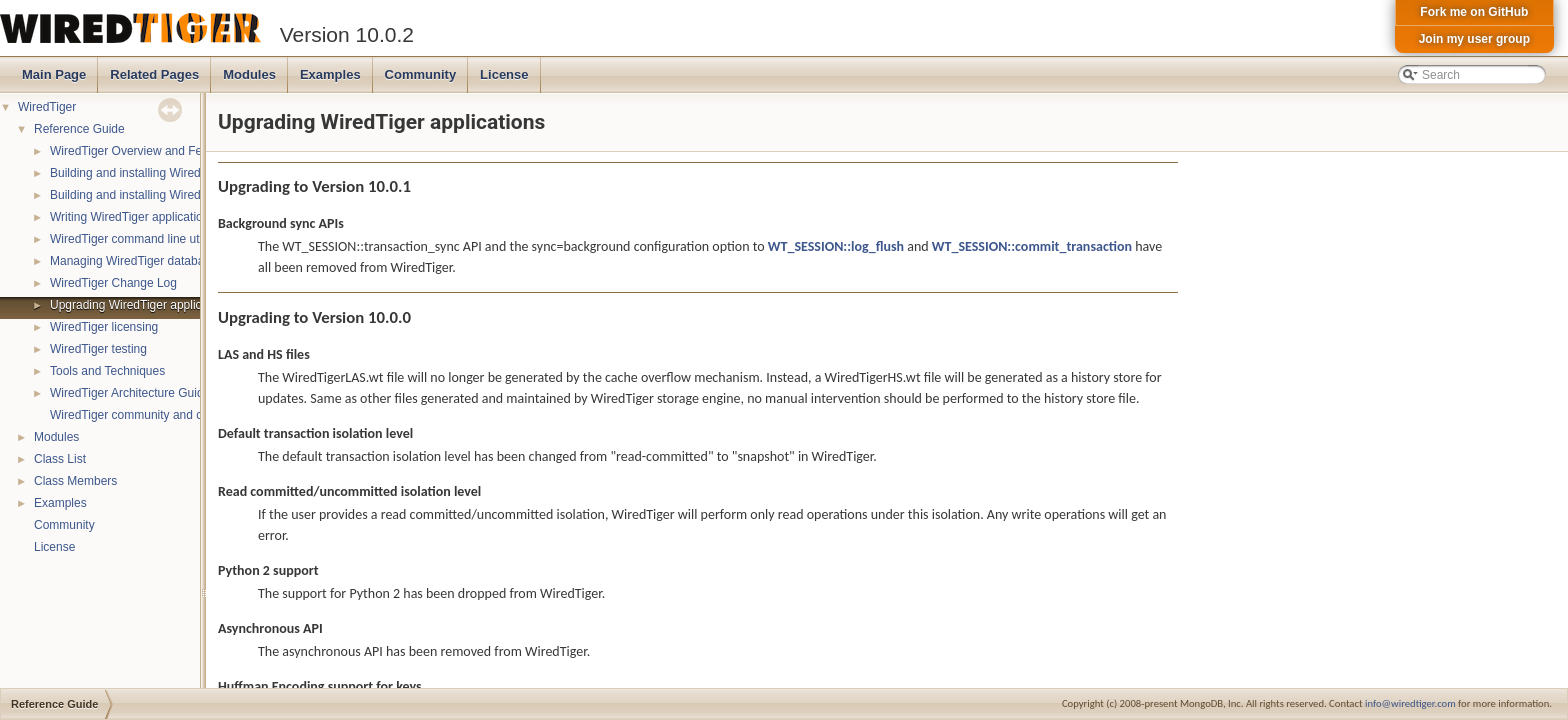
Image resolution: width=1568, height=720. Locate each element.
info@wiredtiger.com (1410, 703)
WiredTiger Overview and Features (143, 151)
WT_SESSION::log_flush (836, 246)
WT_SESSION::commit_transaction (1032, 246)
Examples (330, 74)
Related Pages (154, 74)
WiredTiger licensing (104, 327)
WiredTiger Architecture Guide (130, 393)
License (504, 74)
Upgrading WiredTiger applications (142, 305)
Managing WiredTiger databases (136, 261)
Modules (249, 74)
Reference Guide (79, 129)
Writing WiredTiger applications (132, 217)
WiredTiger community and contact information (174, 415)
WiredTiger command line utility (133, 239)
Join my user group (1474, 39)
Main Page (54, 74)
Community (421, 74)
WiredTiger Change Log (113, 283)
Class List (60, 459)
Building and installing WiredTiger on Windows (173, 195)
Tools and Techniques (107, 371)
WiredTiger (47, 107)
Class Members (75, 481)
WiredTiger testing (98, 349)
